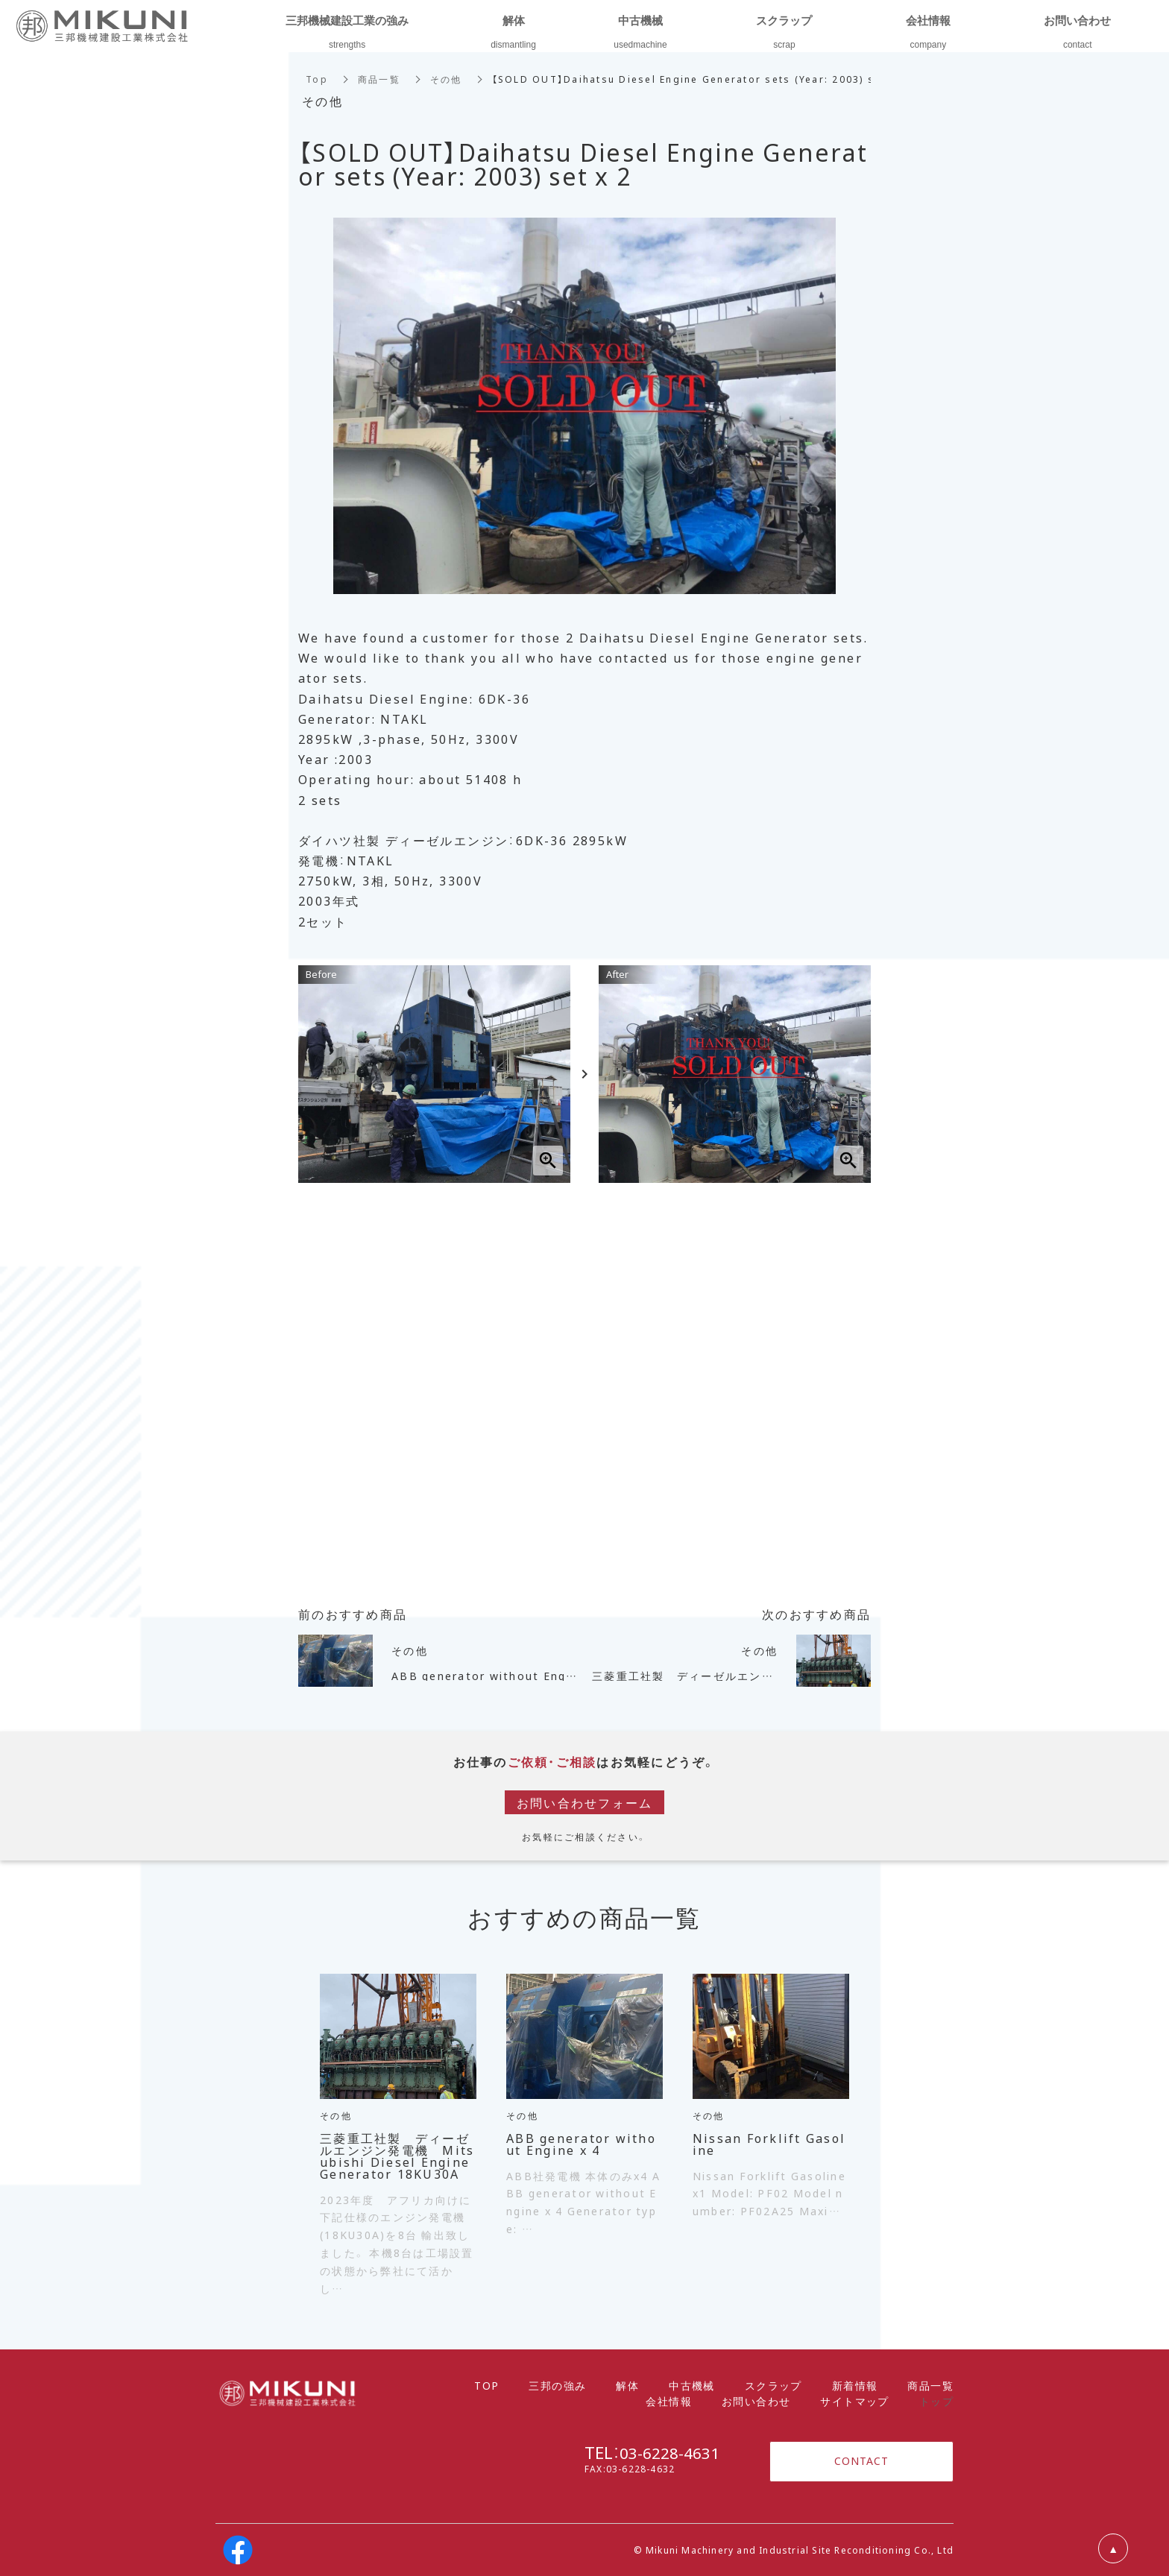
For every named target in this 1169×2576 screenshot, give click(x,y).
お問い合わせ (756, 2400)
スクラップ (773, 2385)
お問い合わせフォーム (585, 1802)
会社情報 (669, 2400)
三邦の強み (557, 2385)
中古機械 (692, 2385)
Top (317, 79)
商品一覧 (379, 79)
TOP (486, 2385)
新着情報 (855, 2385)
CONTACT (861, 2461)
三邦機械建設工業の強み (347, 20)
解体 (627, 2385)
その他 (446, 79)
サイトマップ (854, 2400)
